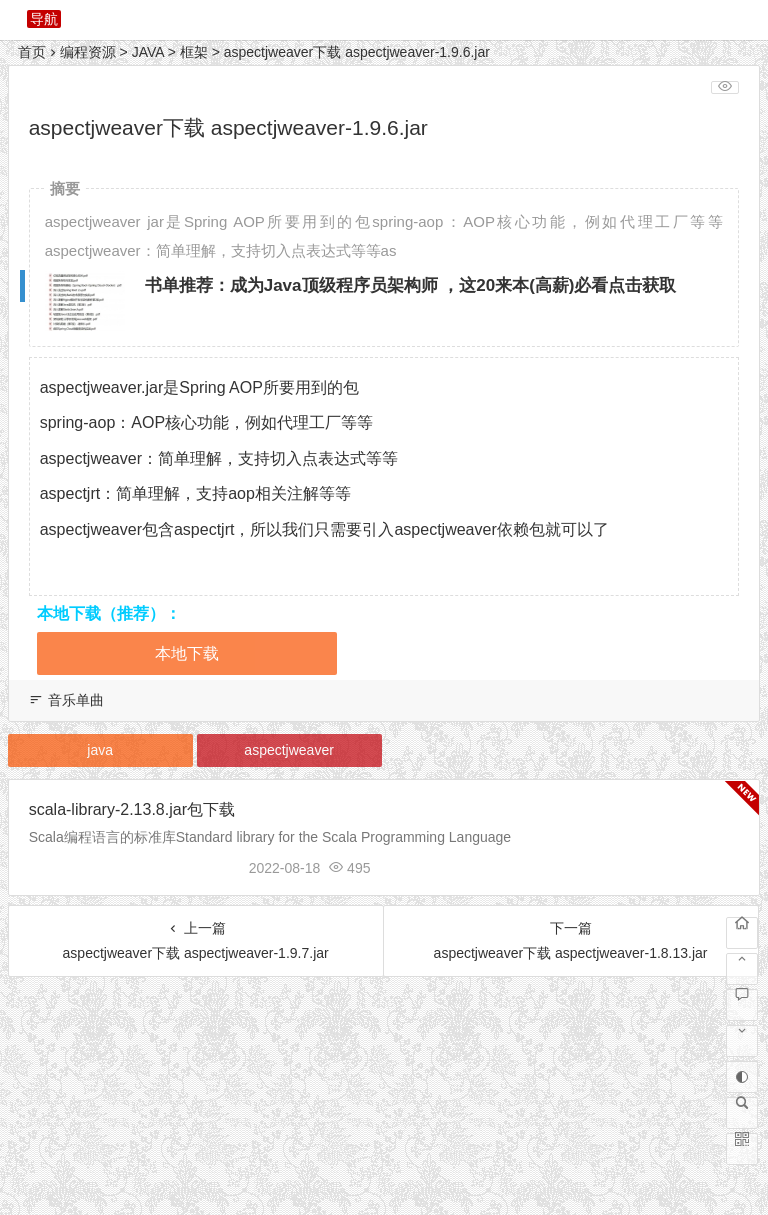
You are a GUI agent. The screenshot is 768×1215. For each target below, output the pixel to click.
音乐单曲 (76, 700)
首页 (32, 52)
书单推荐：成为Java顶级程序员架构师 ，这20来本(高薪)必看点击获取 (411, 285)
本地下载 (187, 653)
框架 (194, 52)
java (100, 750)
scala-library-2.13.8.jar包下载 (132, 809)
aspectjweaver (289, 750)
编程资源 (88, 52)
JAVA (148, 52)
